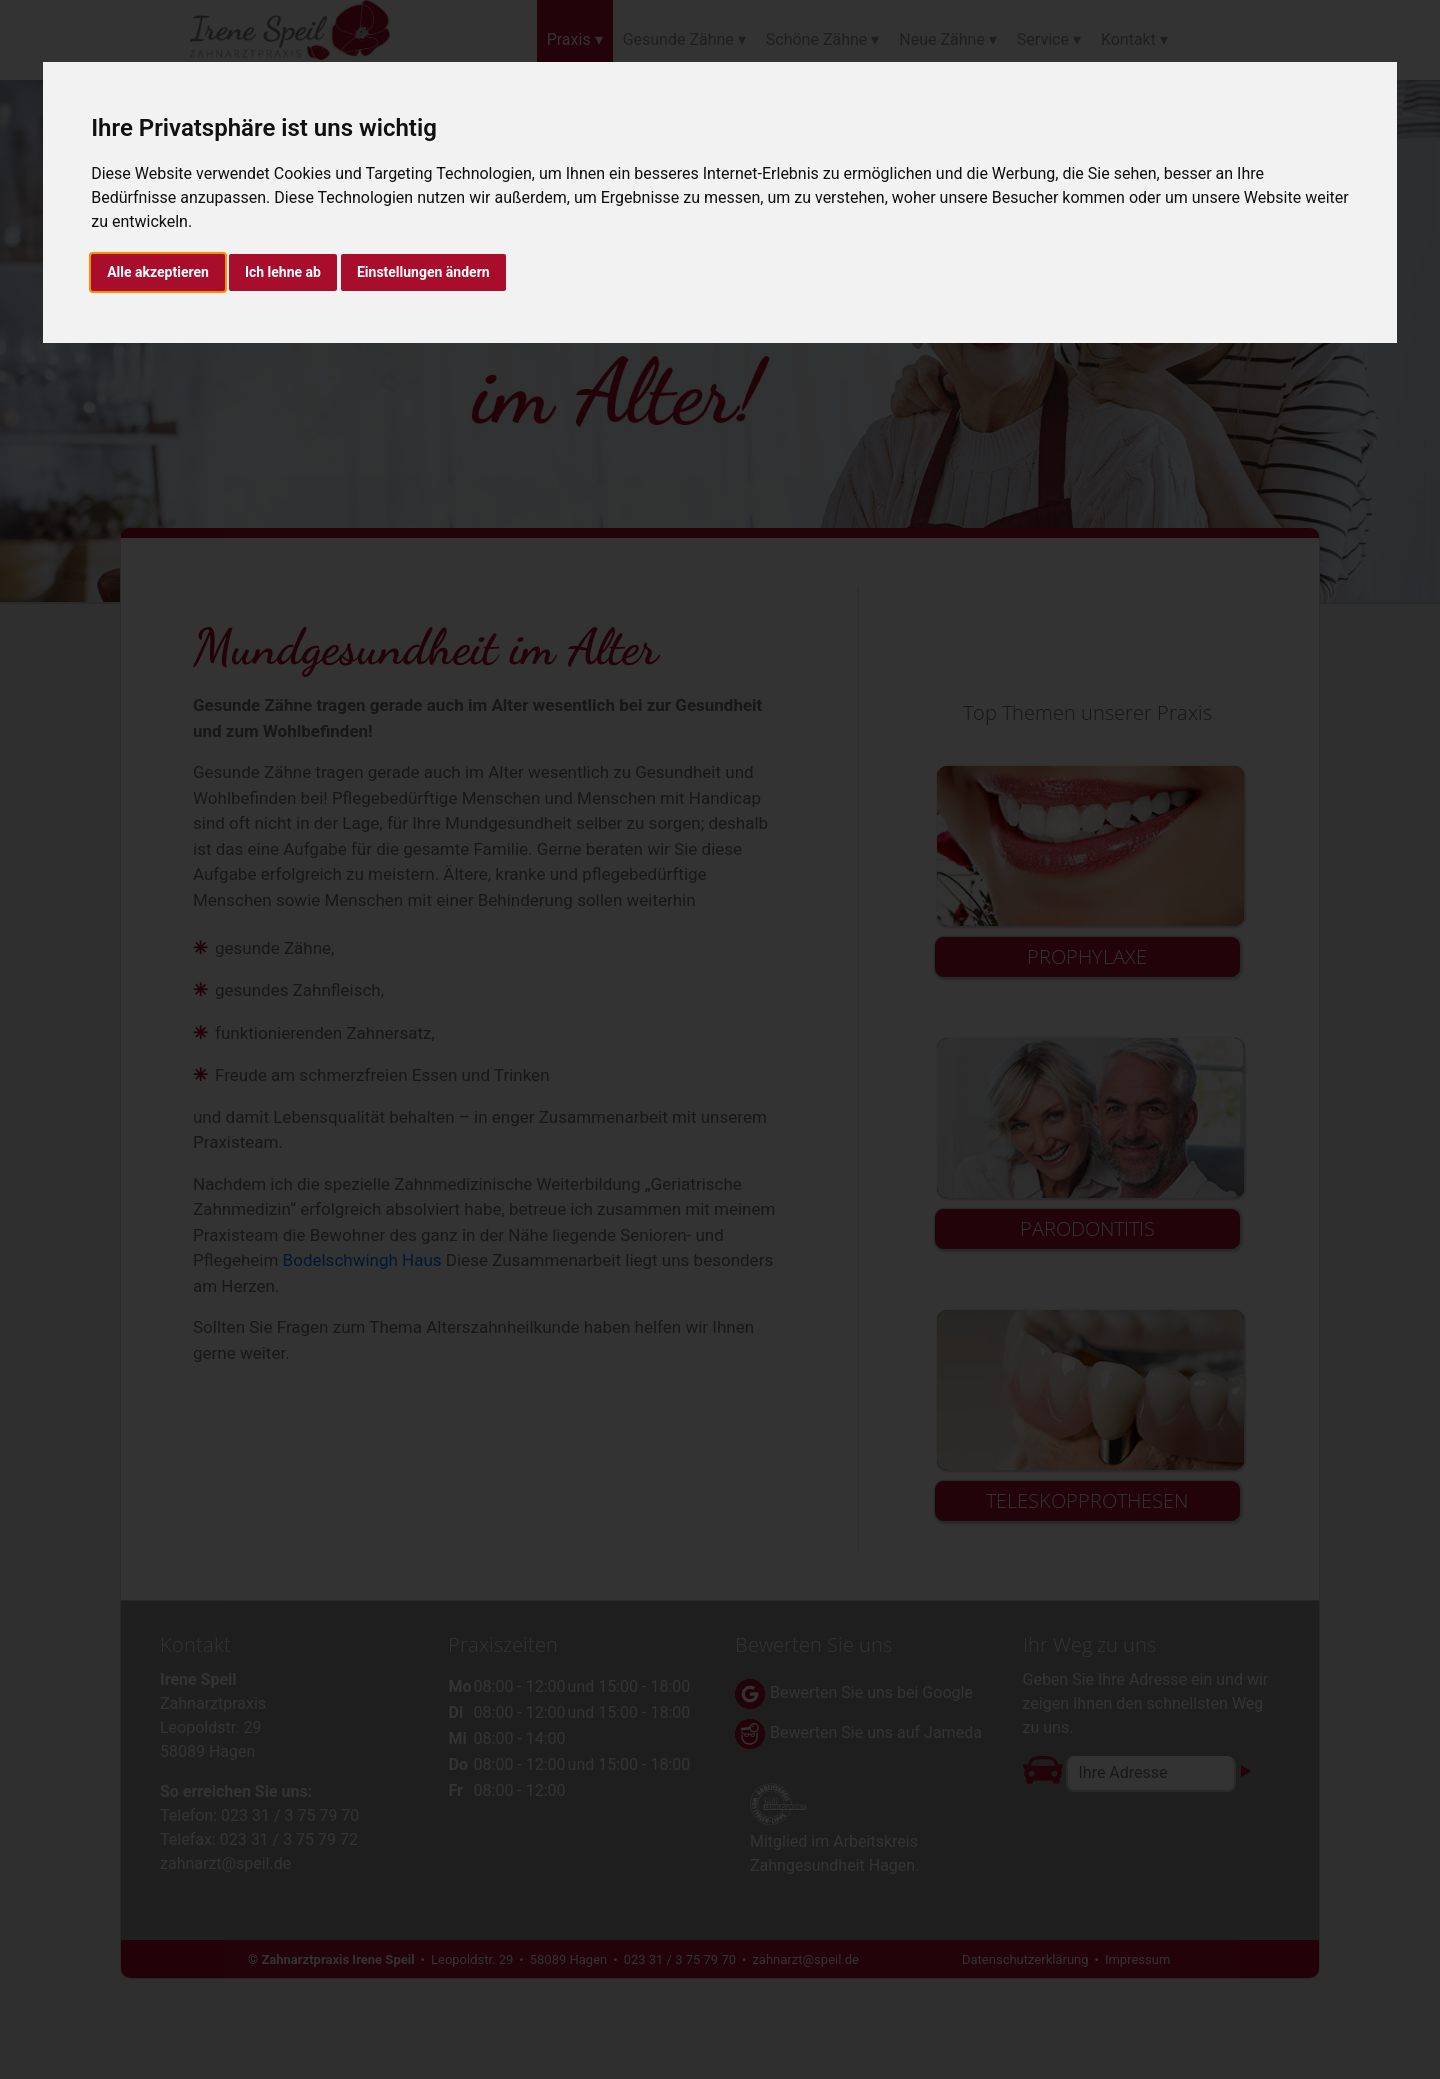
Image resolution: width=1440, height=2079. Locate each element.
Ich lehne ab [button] (283, 272)
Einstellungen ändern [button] (423, 272)
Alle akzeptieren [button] (158, 272)
